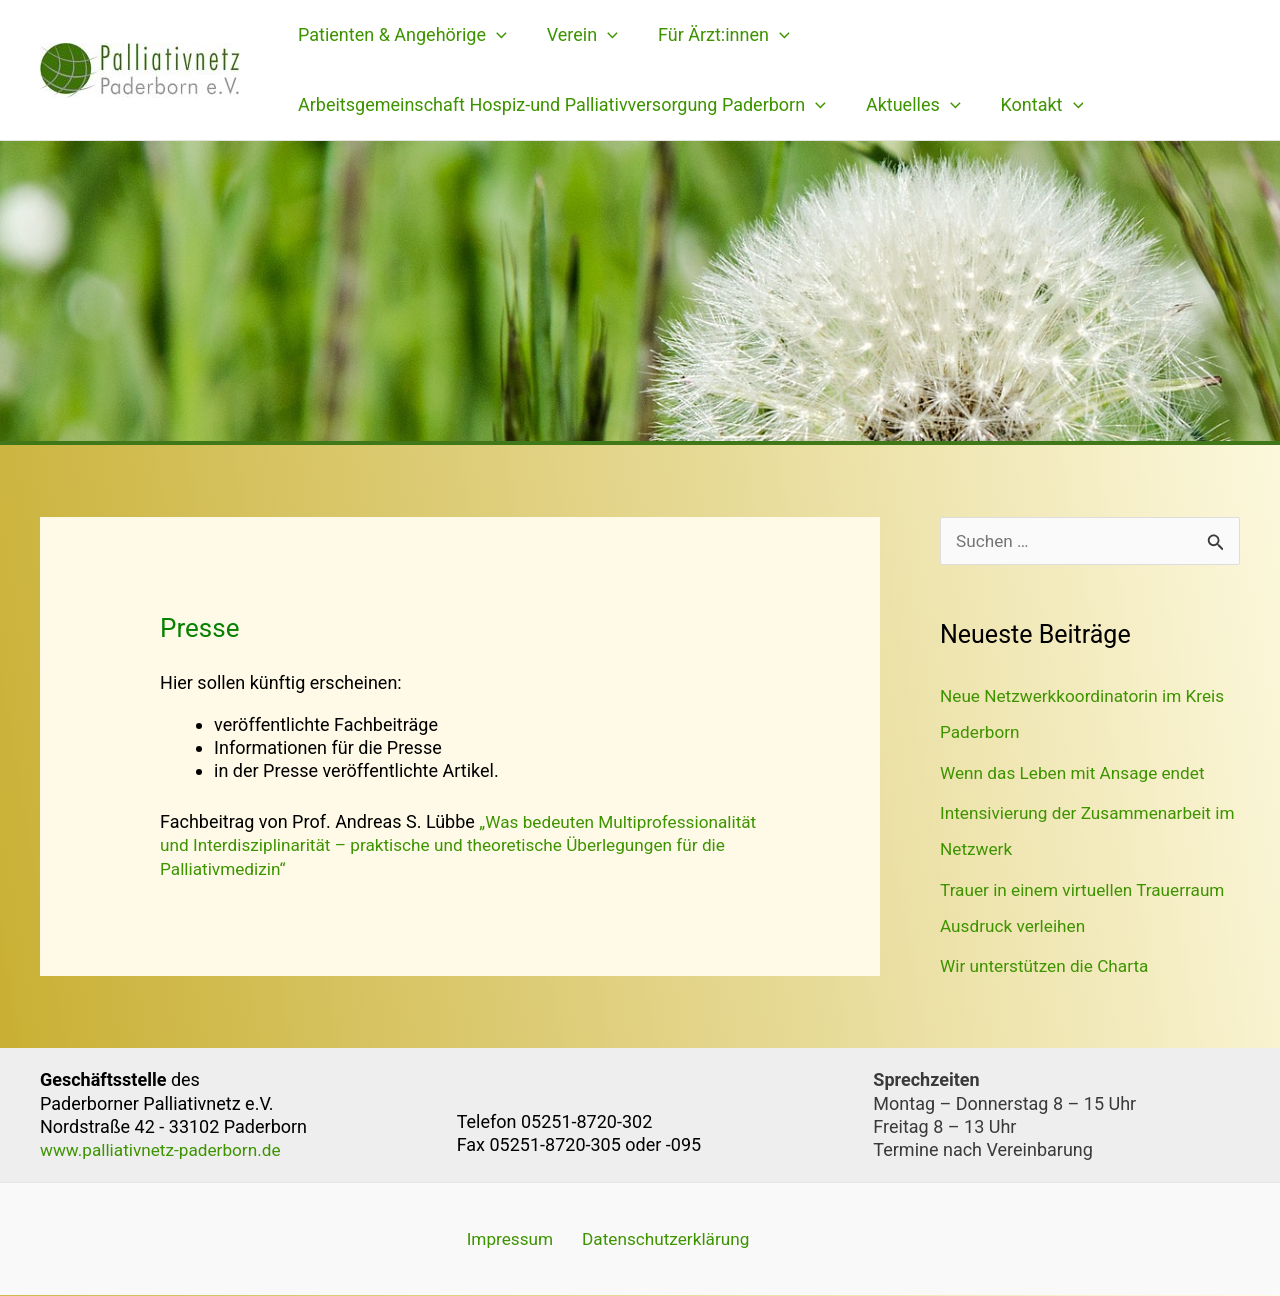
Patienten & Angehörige (400, 35)
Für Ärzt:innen (714, 35)
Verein (576, 35)
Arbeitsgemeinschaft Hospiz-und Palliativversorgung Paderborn (560, 105)
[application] (494, 35)
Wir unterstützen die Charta (1049, 966)
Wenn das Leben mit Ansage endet (1078, 773)
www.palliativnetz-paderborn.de (166, 1149)
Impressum (502, 1239)
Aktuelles (907, 105)
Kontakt (1032, 105)
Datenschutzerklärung (652, 1239)
